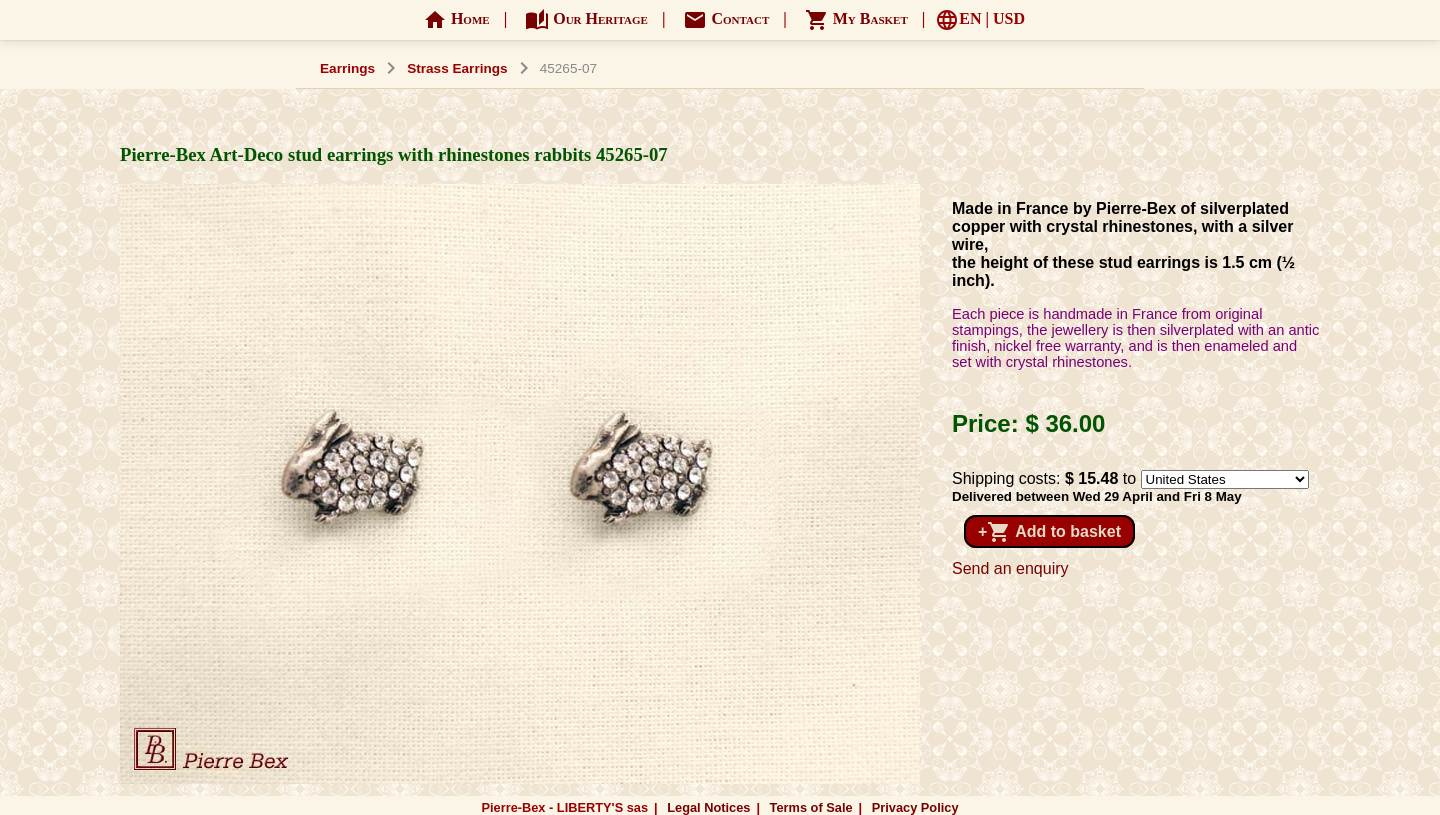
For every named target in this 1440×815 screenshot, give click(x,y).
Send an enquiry (1010, 568)
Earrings (347, 68)
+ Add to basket (1049, 532)
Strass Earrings (457, 68)
